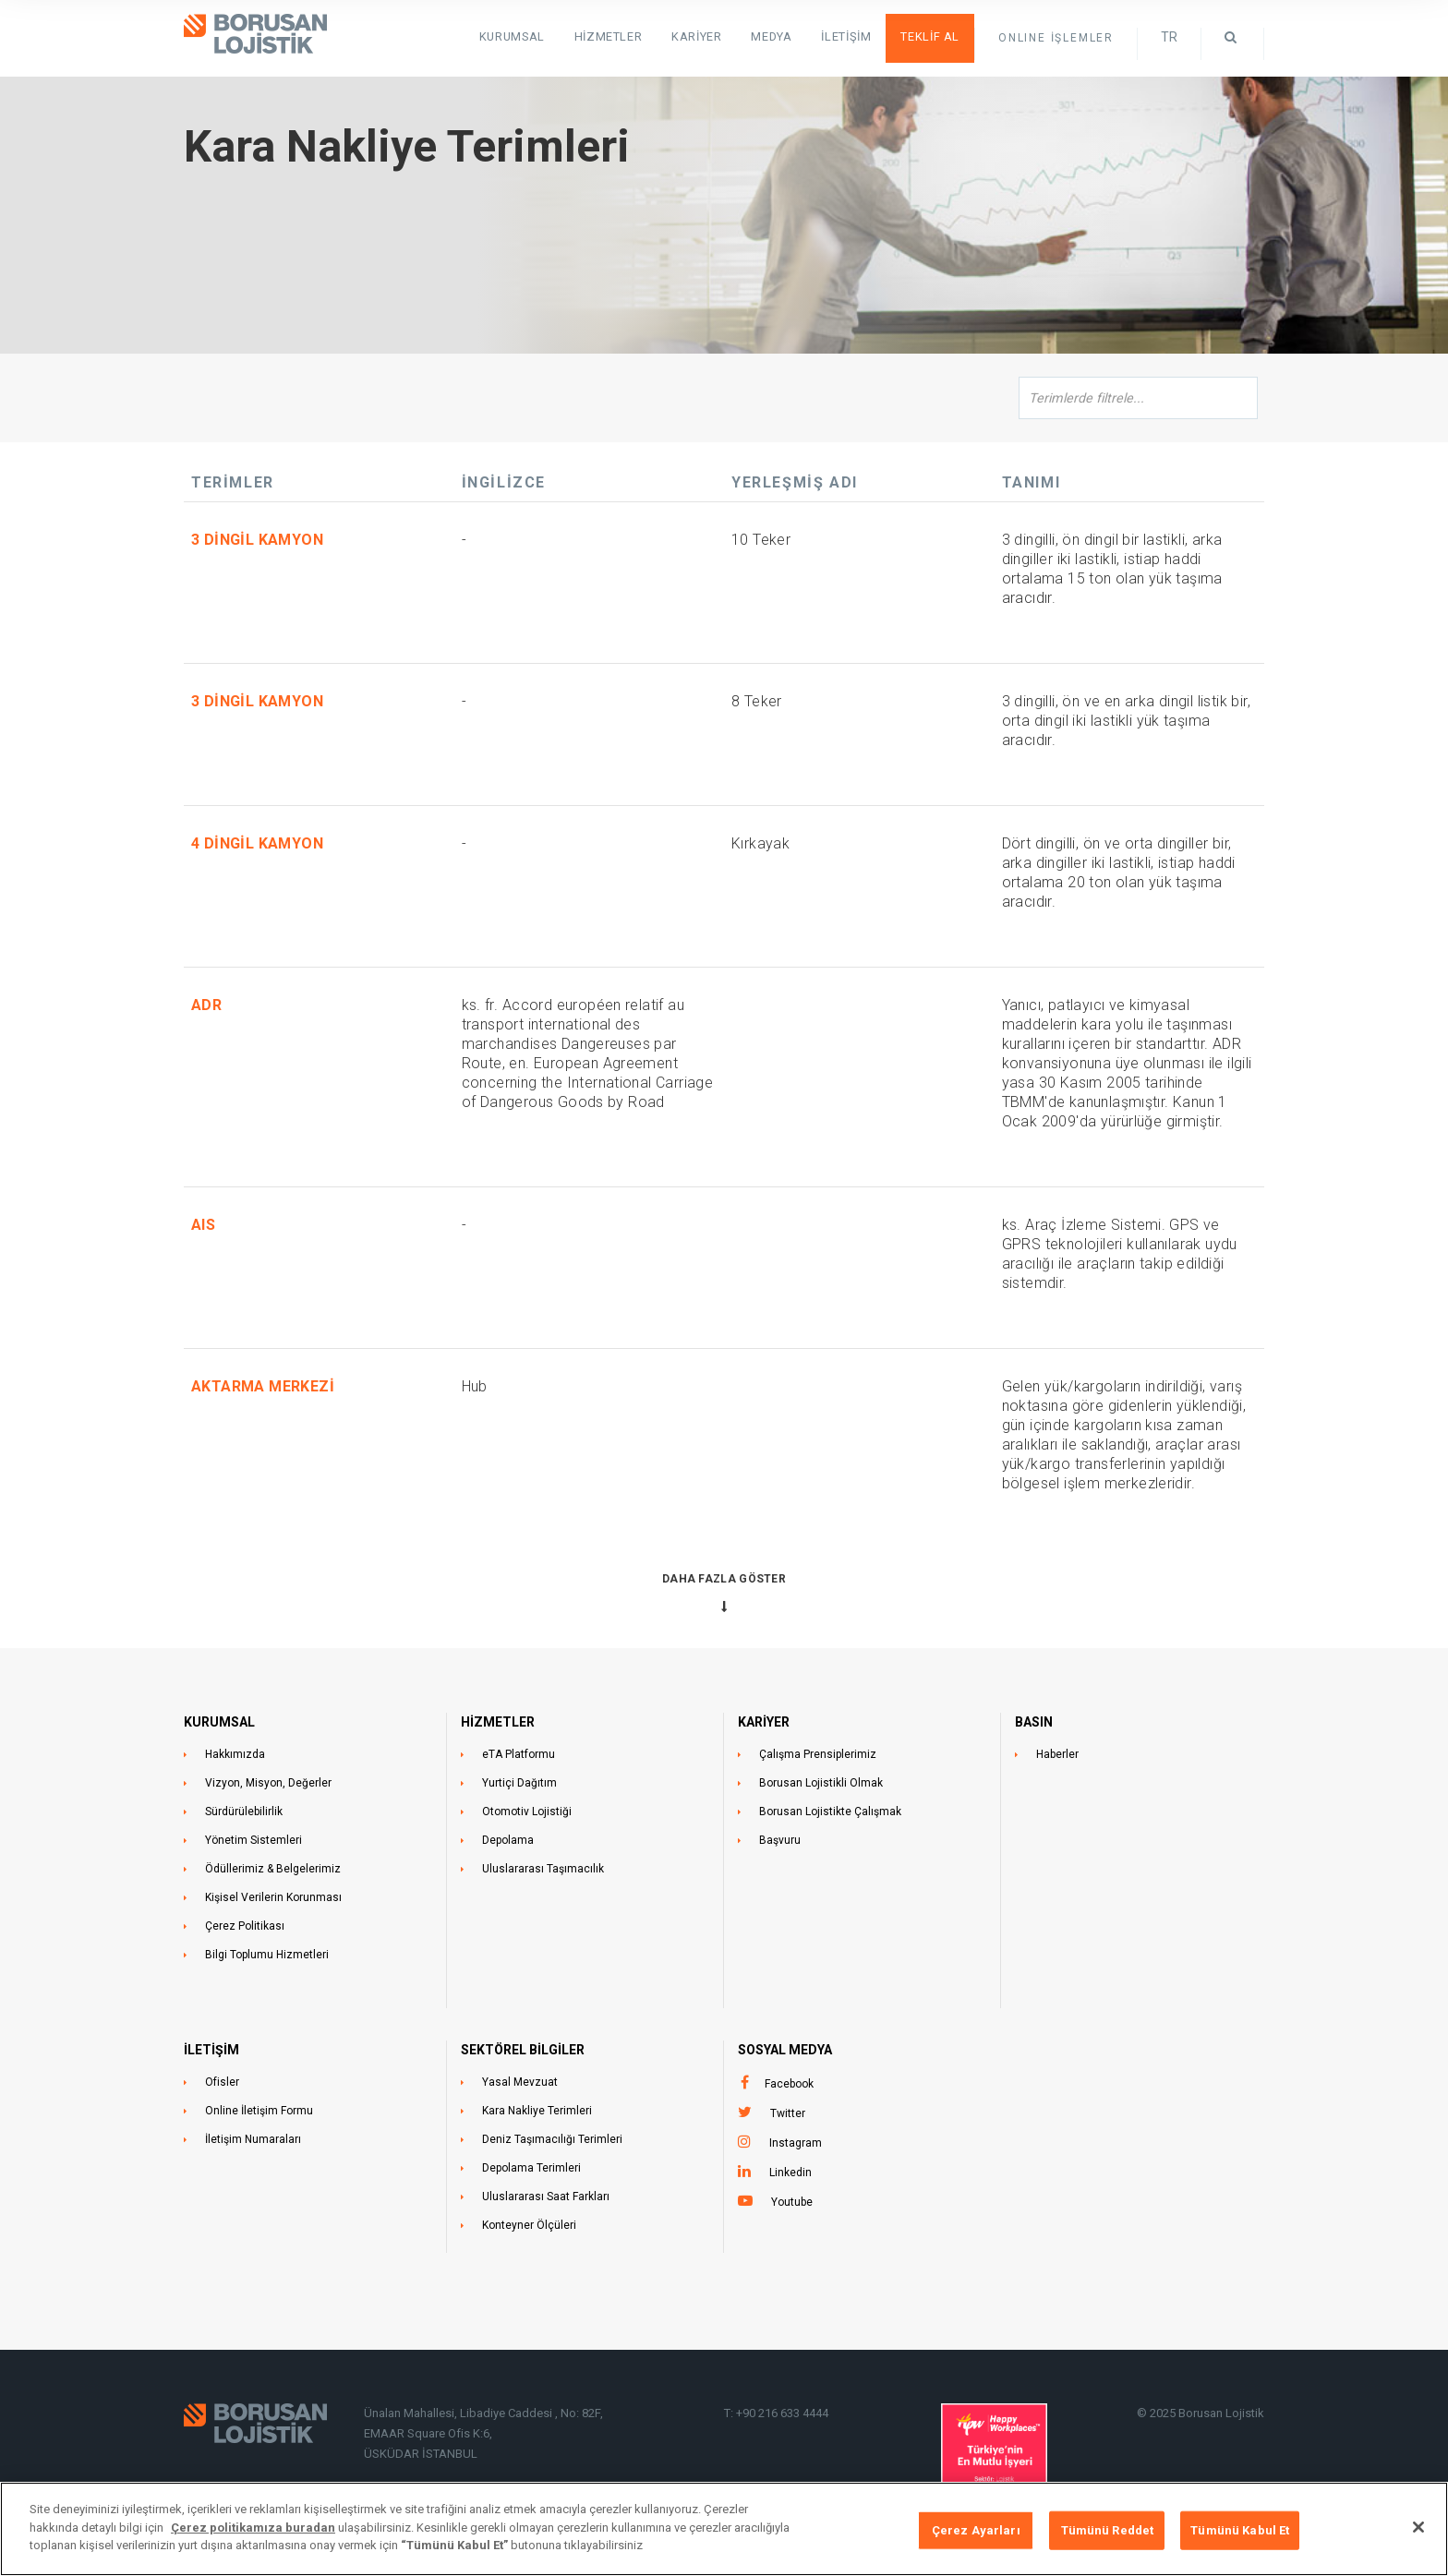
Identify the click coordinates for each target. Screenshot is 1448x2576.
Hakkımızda (235, 1754)
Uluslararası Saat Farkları (545, 2196)
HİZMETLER (629, 36)
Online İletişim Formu (259, 2110)
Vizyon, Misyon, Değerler (268, 1782)
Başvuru (780, 1840)
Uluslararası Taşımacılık (543, 1868)
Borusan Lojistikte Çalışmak (830, 1811)
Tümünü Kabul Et (1239, 2530)
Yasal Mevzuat (520, 2082)
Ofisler (222, 2082)
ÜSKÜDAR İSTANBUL (420, 2454)
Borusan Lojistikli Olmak (821, 1782)
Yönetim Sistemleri (253, 1840)
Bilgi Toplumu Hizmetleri (267, 1954)
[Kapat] (1418, 2527)
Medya (785, 36)
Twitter (787, 2113)
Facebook (789, 2083)
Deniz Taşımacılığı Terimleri (552, 2139)
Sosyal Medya (785, 2049)
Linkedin (790, 2172)
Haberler (1057, 1754)
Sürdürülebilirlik (244, 1811)
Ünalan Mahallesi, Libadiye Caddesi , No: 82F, (485, 2413)
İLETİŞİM (211, 2049)
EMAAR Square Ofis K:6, (428, 2433)
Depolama (508, 1840)
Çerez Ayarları (976, 2530)
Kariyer (714, 36)
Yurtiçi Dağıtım (519, 1782)
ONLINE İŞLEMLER (1056, 37)
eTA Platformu (518, 1754)
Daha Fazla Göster (724, 1578)
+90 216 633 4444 (782, 2413)
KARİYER (764, 1722)
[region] (724, 2529)
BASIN (1034, 1722)
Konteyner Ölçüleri (529, 2225)
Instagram (795, 2143)
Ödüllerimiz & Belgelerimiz (273, 1868)
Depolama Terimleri (531, 2167)
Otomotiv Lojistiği (527, 1811)
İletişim (855, 36)
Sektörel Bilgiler (523, 2049)
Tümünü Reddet (1107, 2530)
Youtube (792, 2202)
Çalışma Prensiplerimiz (817, 1754)
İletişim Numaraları (253, 2139)
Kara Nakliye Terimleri (537, 2110)
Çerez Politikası (244, 1926)
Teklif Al (933, 36)
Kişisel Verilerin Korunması (273, 1897)
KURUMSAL (539, 36)
